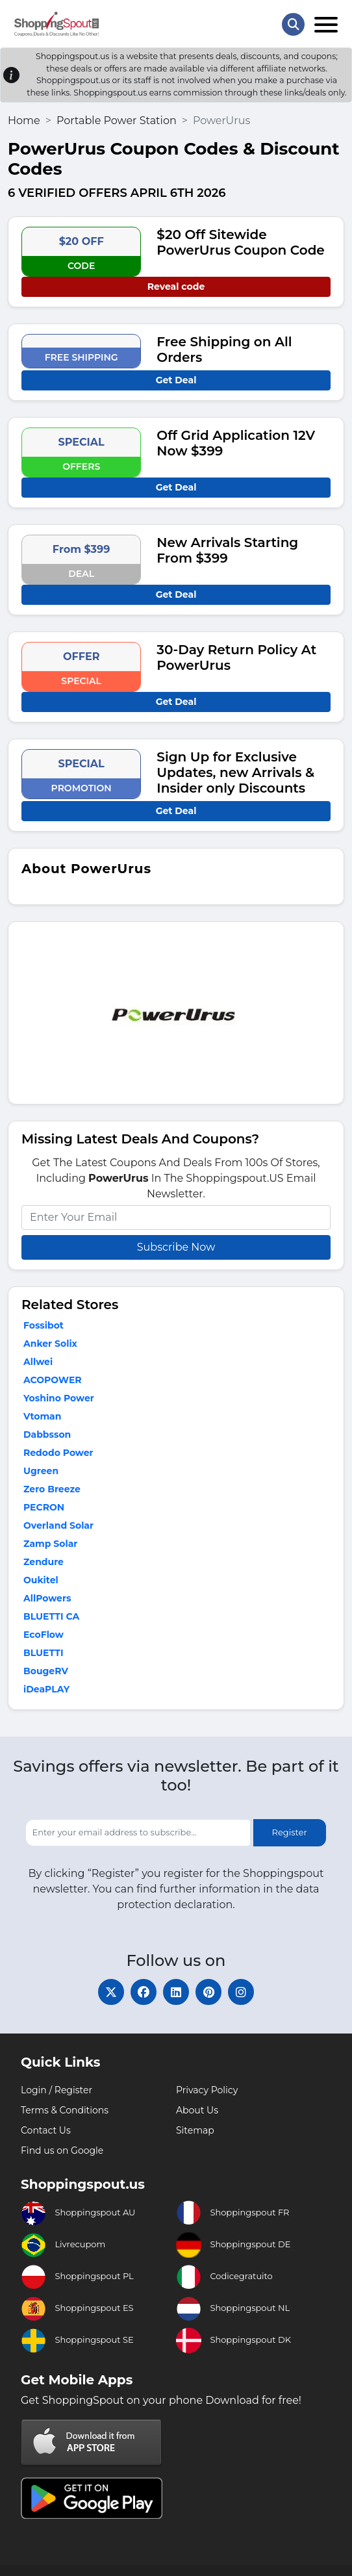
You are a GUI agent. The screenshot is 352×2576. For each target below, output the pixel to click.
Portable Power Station (117, 120)
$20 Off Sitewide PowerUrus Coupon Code (240, 242)
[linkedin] (176, 1992)
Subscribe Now (176, 1247)
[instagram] (241, 1992)
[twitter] (111, 1992)
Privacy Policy (207, 2090)
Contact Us (46, 2130)
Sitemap (195, 2130)
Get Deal (176, 380)
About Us (197, 2110)
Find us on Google (62, 2150)
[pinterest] (208, 1992)
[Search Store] (293, 24)
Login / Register (56, 2090)
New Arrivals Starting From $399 (227, 550)
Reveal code (176, 286)
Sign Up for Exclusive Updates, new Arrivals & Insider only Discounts (235, 772)
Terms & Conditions (64, 2110)
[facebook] (144, 1992)
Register (289, 1832)
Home (24, 120)
